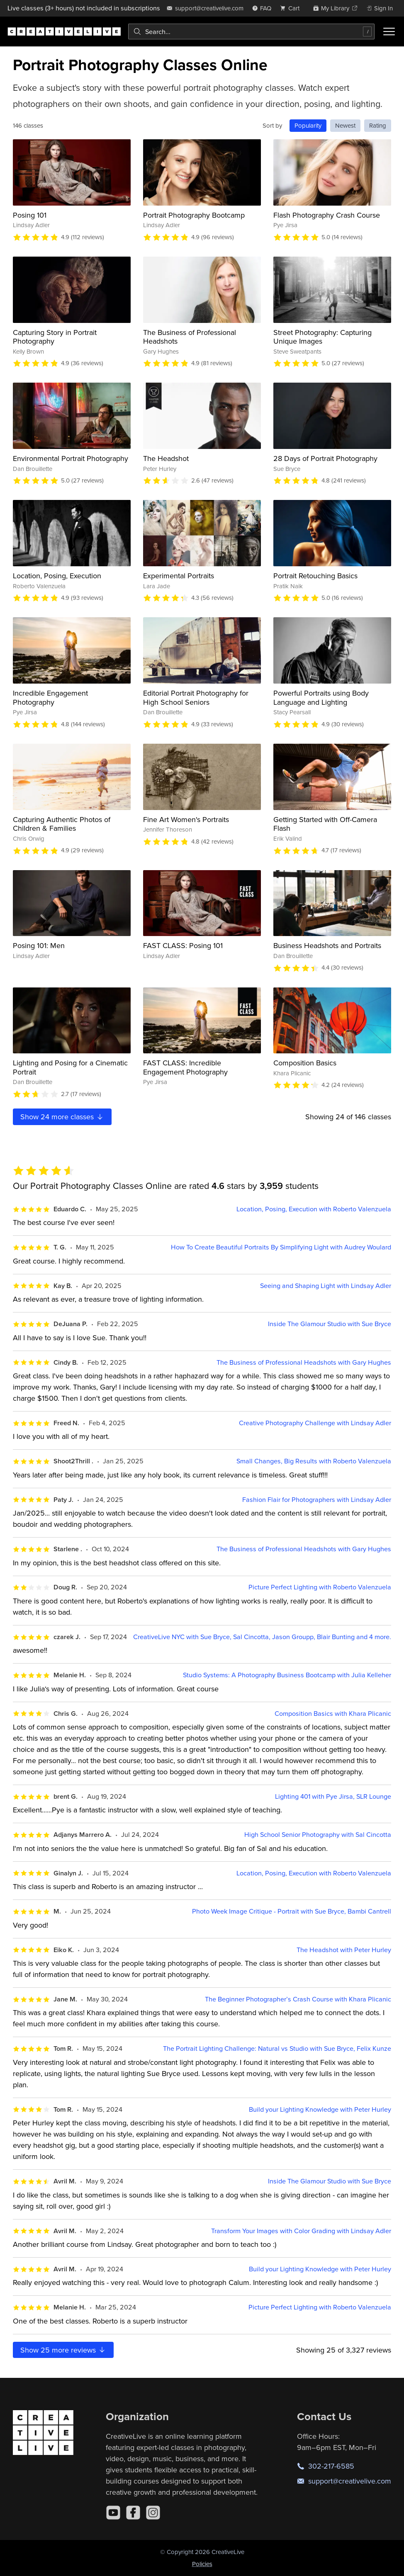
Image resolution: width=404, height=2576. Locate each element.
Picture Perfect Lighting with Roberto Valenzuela (319, 1587)
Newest (345, 125)
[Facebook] (133, 2512)
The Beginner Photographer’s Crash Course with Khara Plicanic (298, 1999)
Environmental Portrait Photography (70, 458)
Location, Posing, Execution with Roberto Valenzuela (313, 1209)
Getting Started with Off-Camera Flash (325, 824)
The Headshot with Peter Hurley (344, 1950)
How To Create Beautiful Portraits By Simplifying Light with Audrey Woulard (281, 1247)
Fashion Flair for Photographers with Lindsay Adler (316, 1500)
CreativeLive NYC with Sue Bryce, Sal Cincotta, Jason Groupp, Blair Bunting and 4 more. (262, 1637)
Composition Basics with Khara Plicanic (333, 1713)
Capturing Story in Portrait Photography (55, 337)
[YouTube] (113, 2512)
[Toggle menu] (389, 31)
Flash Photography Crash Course (326, 215)
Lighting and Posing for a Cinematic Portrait (70, 1067)
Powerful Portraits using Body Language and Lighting (321, 697)
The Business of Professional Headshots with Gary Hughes (304, 1362)
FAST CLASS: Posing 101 (183, 945)
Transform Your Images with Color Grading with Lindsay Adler (301, 2231)
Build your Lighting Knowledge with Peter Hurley (320, 2109)
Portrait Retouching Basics (315, 575)
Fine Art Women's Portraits (186, 819)
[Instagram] (153, 2512)
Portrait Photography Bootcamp (194, 215)
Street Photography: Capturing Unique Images (322, 337)
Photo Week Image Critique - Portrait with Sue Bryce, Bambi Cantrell (291, 1911)
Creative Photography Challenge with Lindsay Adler (315, 1423)
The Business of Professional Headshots (189, 337)
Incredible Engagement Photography (50, 697)
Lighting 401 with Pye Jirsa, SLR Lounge (333, 1796)
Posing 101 (29, 215)
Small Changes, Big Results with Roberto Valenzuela (313, 1461)
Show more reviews (63, 2350)
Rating (377, 125)
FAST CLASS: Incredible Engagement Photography (185, 1067)
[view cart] (292, 8)
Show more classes (62, 1116)
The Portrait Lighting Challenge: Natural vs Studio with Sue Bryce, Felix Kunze (277, 2048)
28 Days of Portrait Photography (325, 458)
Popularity (307, 125)
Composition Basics (304, 1063)
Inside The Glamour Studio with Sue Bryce (329, 1324)
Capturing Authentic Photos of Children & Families (61, 824)
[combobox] (251, 31)
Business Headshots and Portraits (327, 945)
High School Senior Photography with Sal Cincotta (317, 1835)
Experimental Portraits (178, 575)
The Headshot (166, 458)
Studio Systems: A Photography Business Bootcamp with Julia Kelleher (287, 1675)
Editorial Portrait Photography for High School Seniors (195, 697)
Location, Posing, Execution (57, 575)
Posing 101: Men (39, 945)
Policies (202, 2563)
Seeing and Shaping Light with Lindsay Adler (325, 1286)
